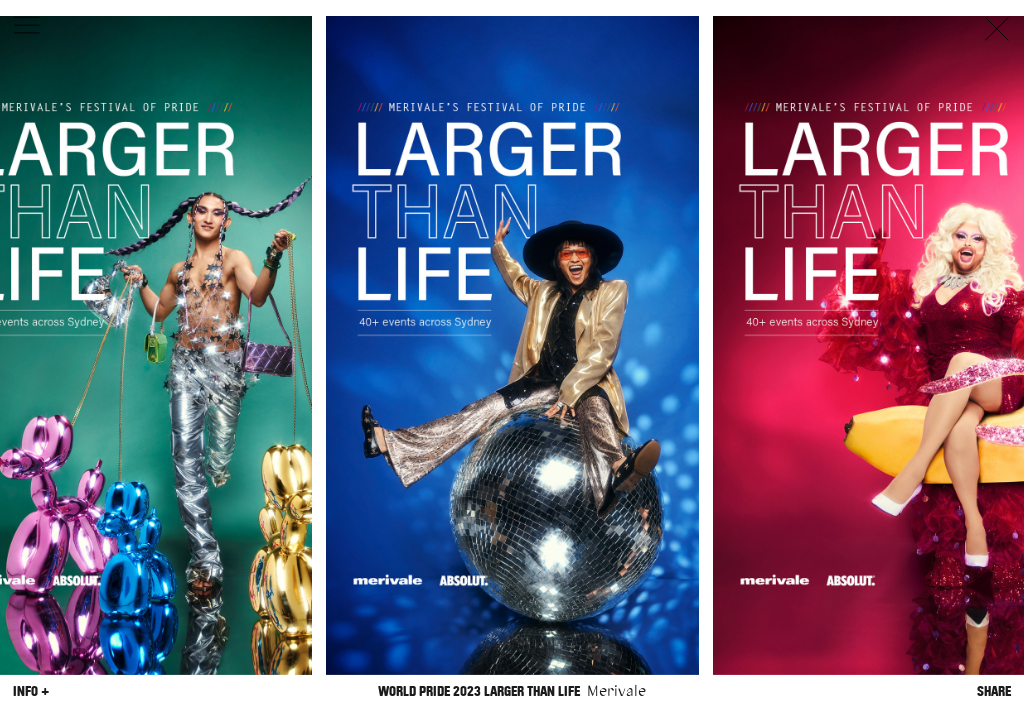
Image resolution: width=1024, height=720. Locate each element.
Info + (31, 691)
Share (994, 691)
